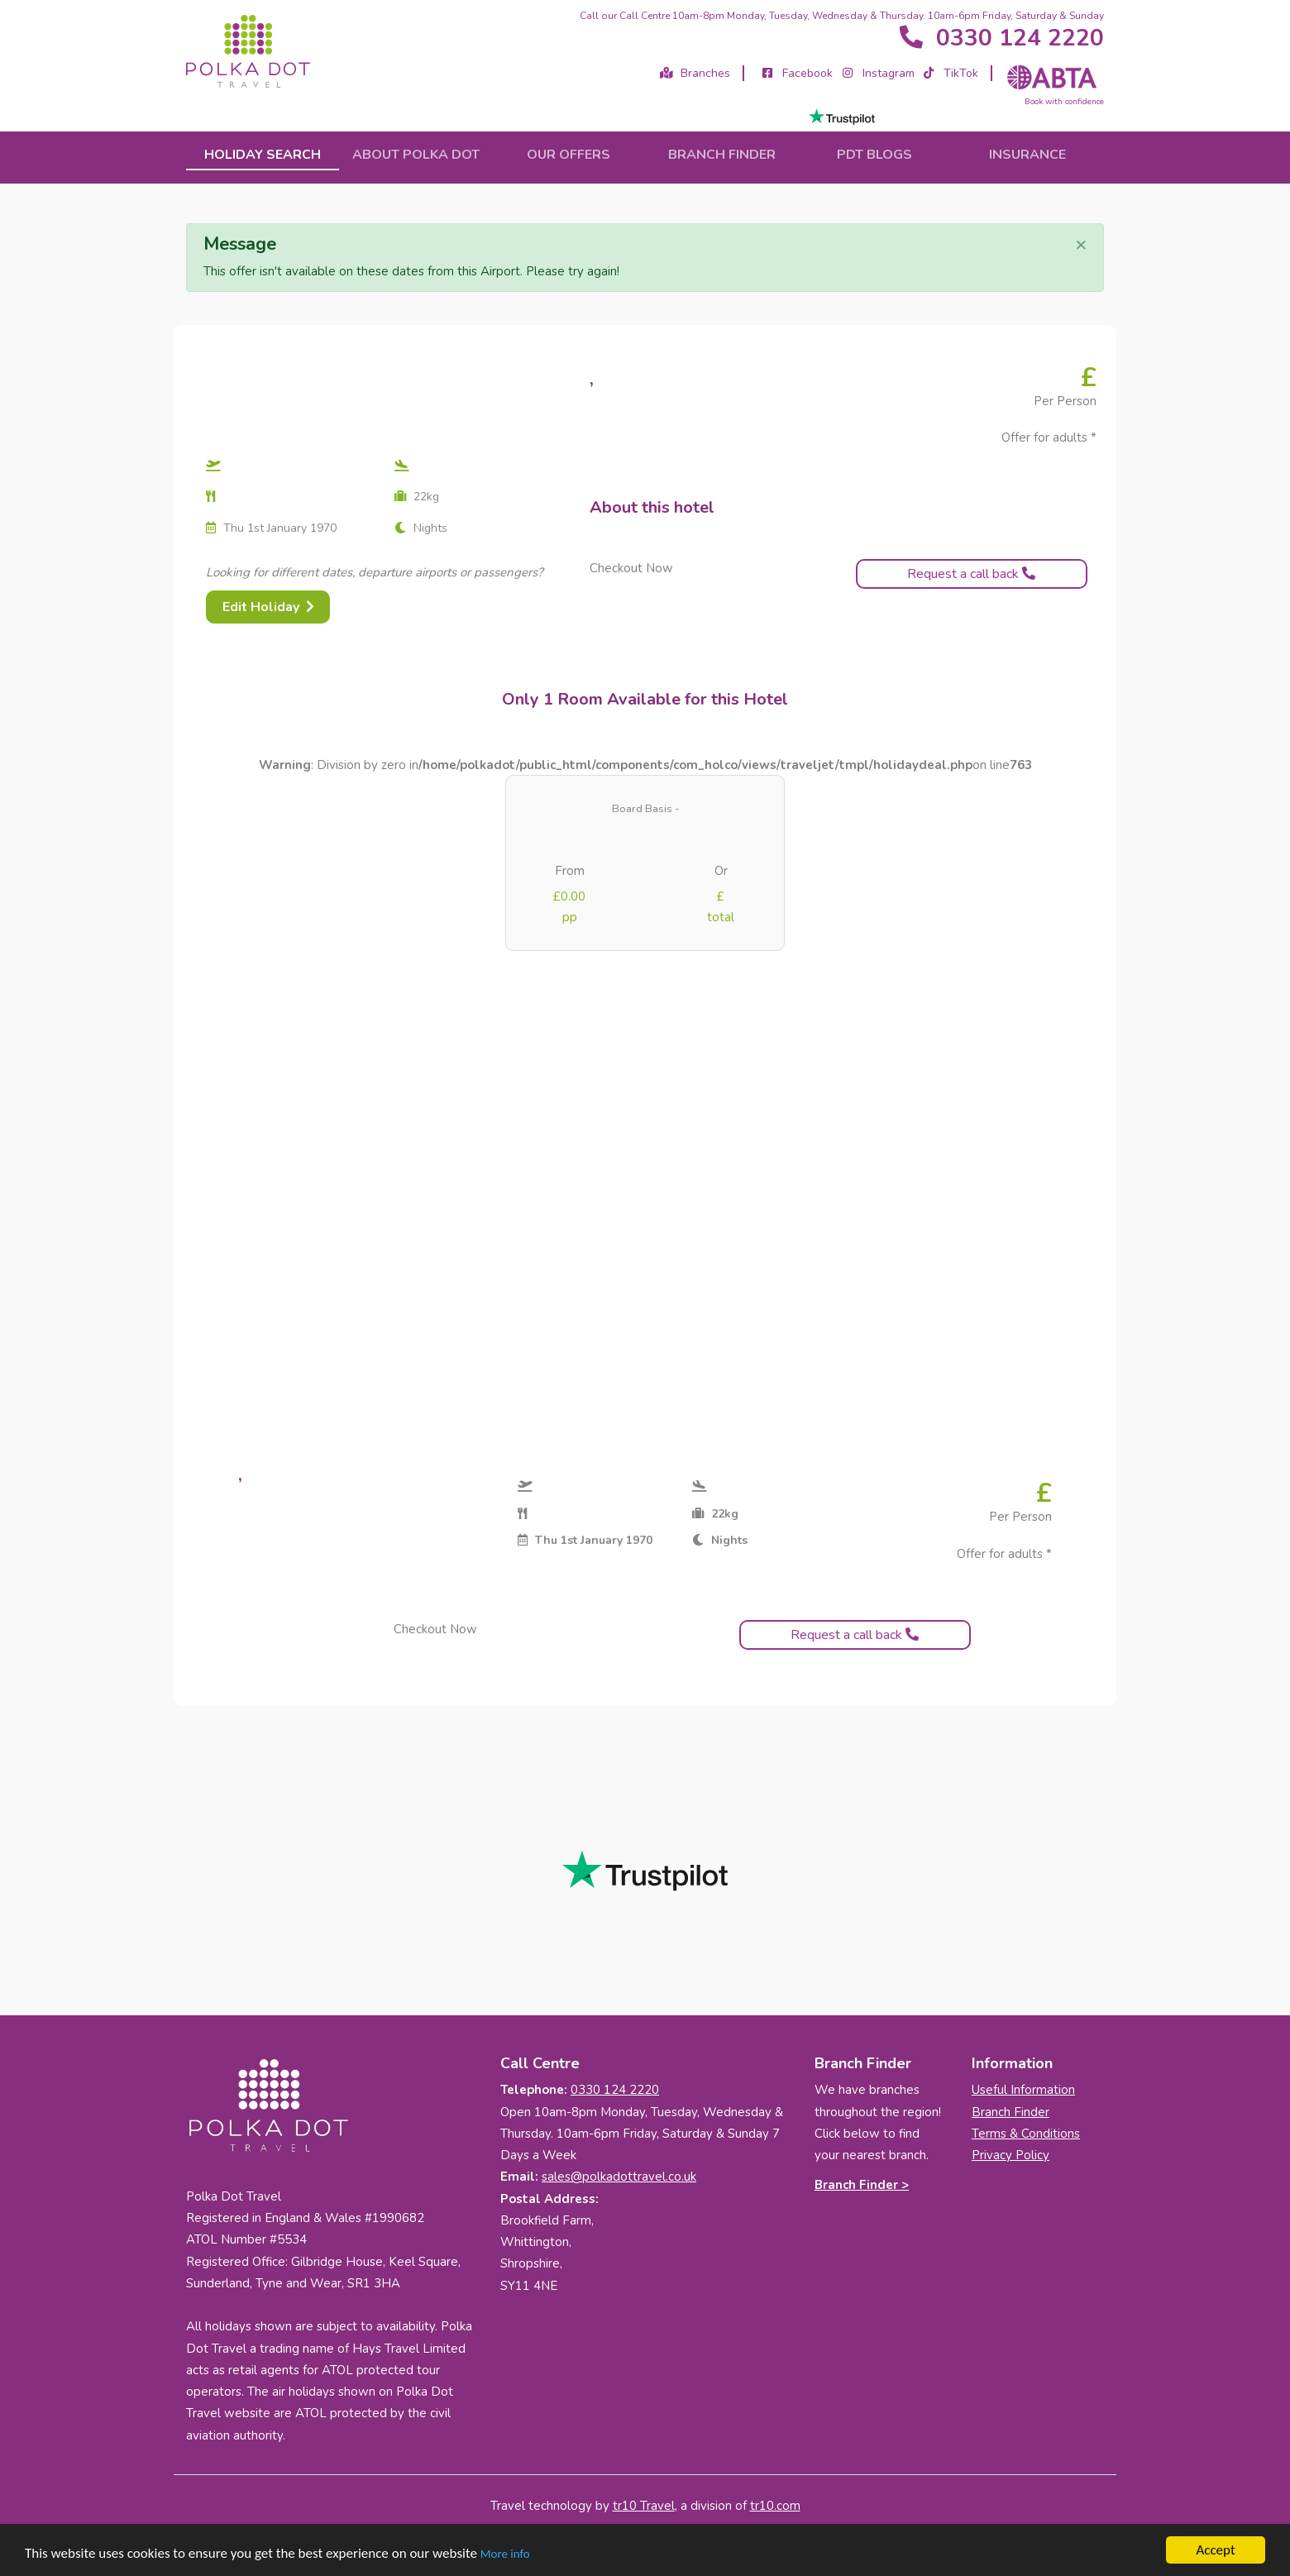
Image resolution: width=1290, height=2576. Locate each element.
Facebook (797, 73)
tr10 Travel (644, 2505)
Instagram (877, 73)
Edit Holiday (268, 607)
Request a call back (971, 574)
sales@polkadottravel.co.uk (619, 2176)
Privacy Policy (1010, 2155)
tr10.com (775, 2505)
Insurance (1027, 155)
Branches (695, 73)
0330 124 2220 (1000, 38)
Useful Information (1023, 2089)
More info (505, 2553)
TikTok (950, 73)
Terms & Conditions (1026, 2133)
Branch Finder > (862, 2185)
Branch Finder (1010, 2112)
